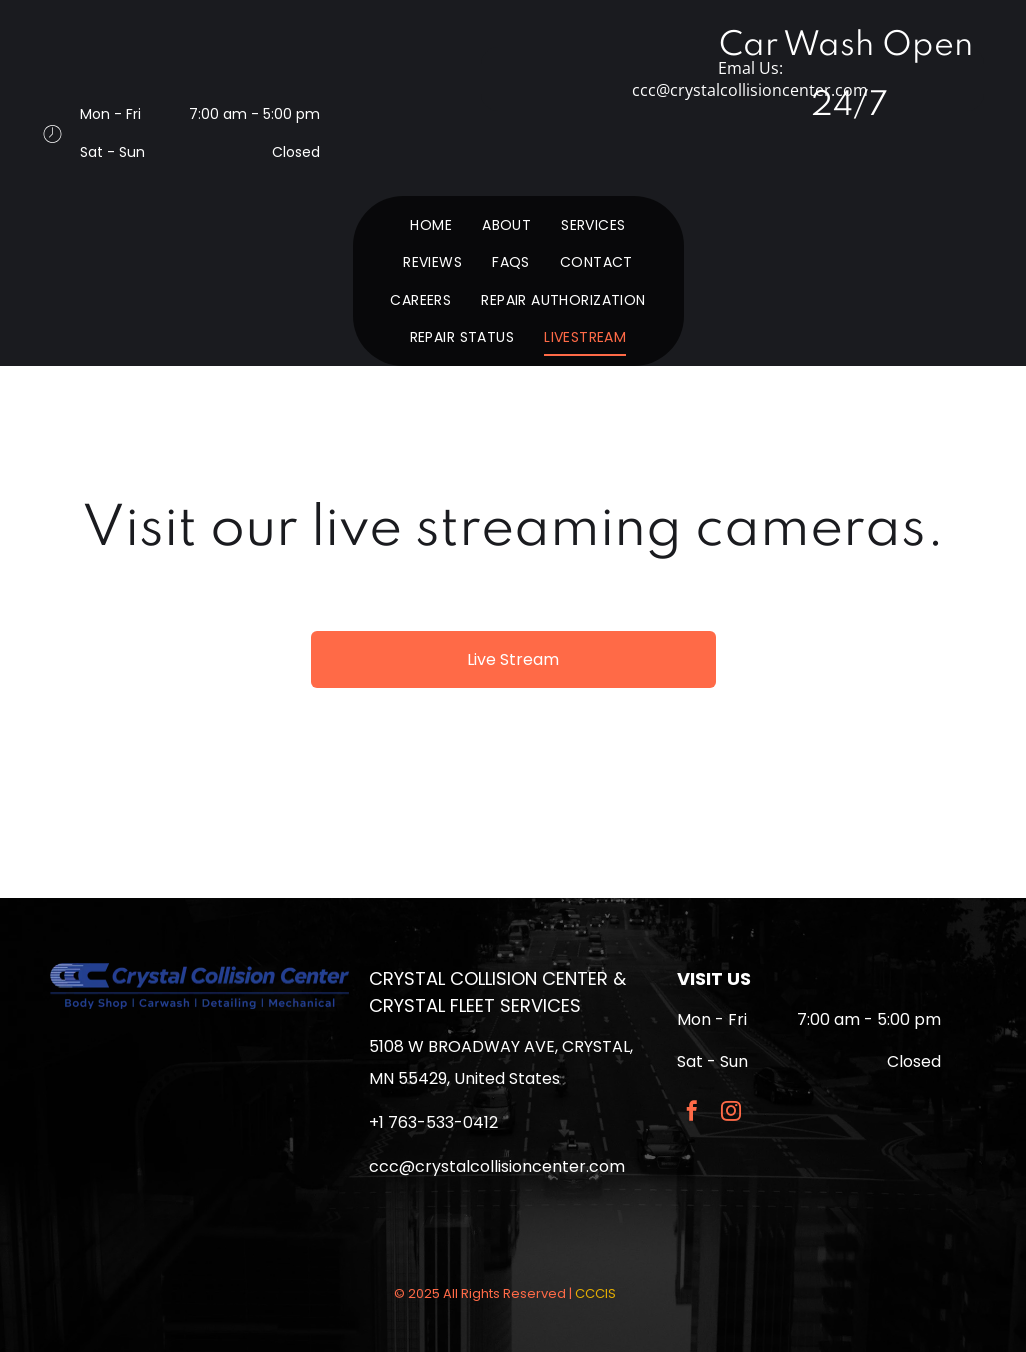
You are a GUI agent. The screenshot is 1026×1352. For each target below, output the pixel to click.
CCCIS (595, 1293)
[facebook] (692, 1113)
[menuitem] (431, 225)
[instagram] (731, 1113)
